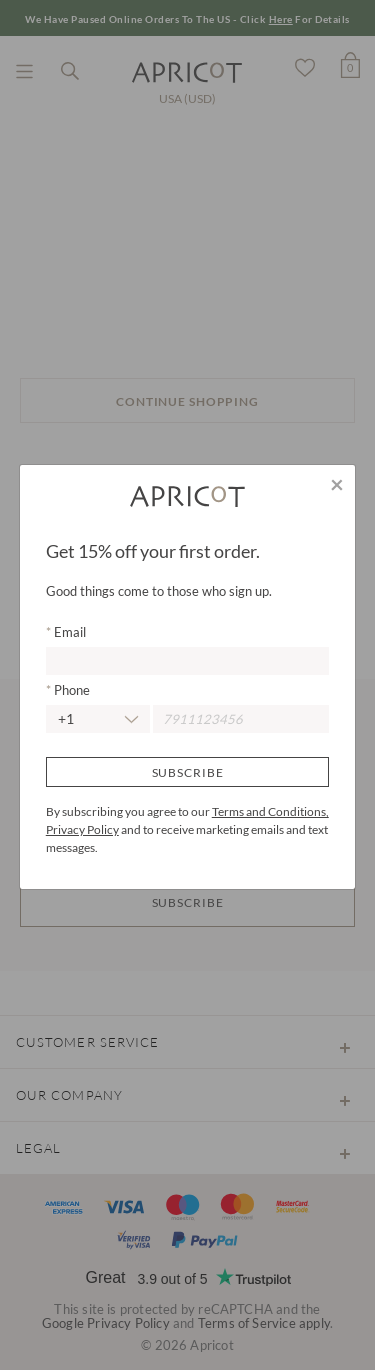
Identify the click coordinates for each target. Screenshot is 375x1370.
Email (68, 632)
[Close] (337, 484)
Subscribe (188, 772)
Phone (70, 690)
